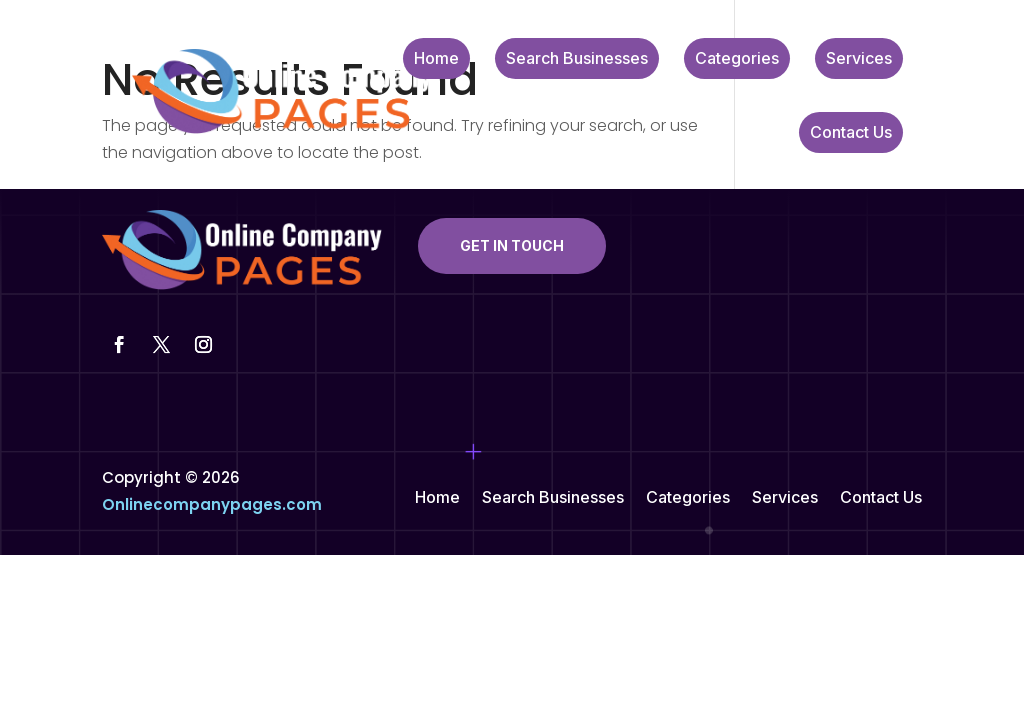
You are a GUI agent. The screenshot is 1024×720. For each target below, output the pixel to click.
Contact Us (851, 133)
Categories (737, 59)
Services (859, 59)
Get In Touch (512, 245)
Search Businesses (577, 59)
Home (436, 59)
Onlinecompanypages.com (212, 504)
